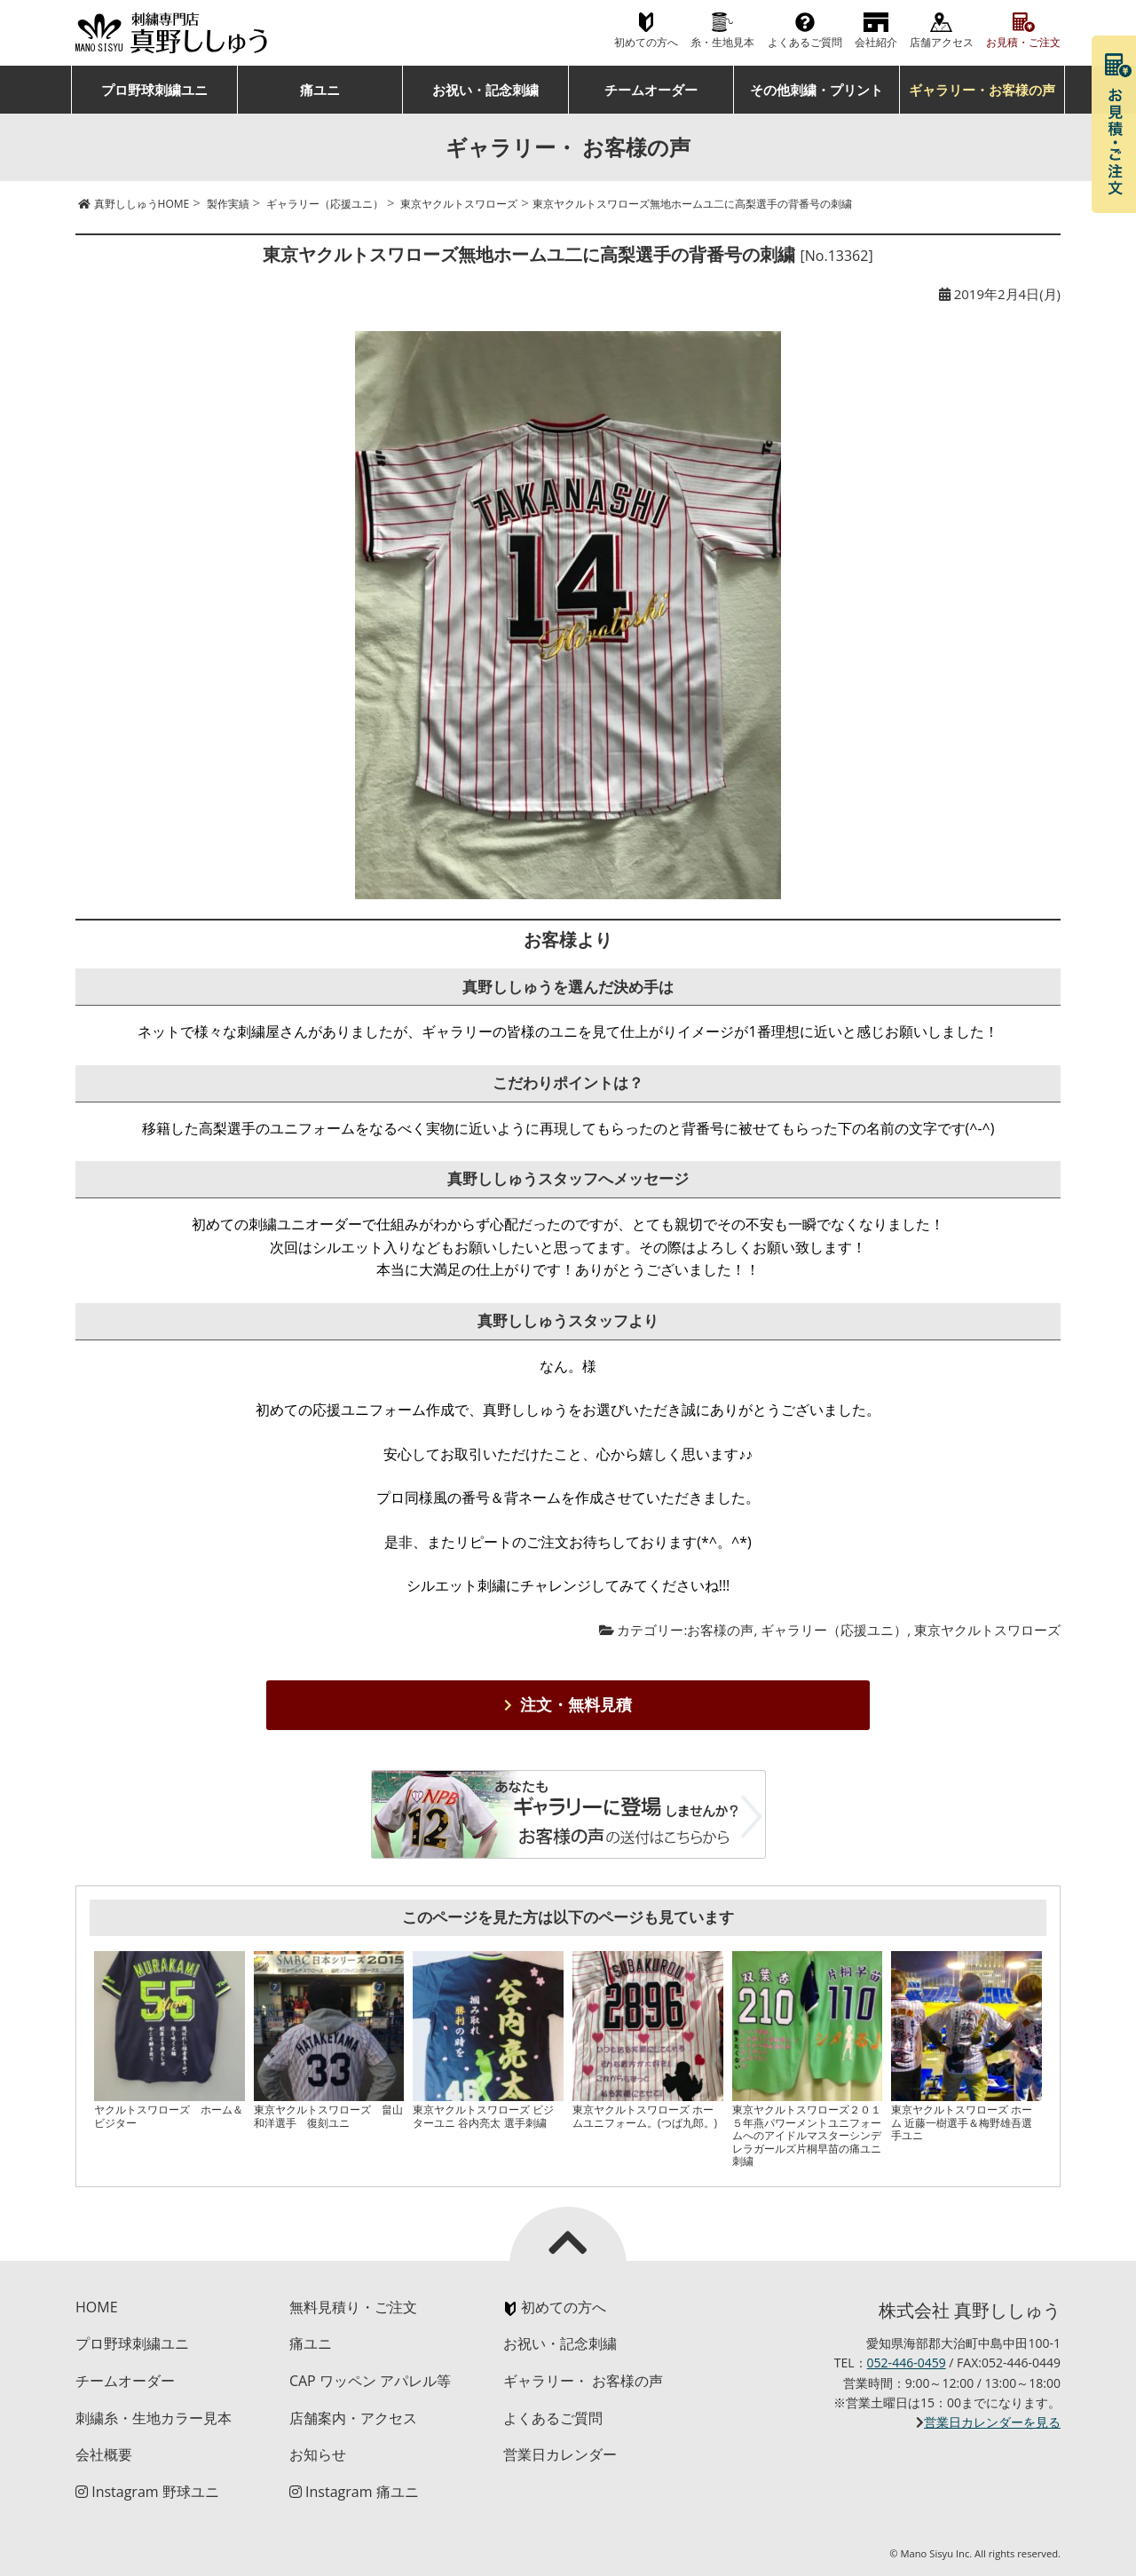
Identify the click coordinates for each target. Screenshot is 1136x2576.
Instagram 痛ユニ (354, 2491)
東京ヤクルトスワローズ (987, 1630)
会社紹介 (876, 42)
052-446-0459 (906, 2362)
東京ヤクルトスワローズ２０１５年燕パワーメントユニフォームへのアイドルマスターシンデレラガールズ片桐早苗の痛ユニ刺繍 (806, 2135)
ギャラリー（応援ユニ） (834, 1630)
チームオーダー (651, 90)
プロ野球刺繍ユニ (154, 90)
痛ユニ (320, 90)
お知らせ (317, 2454)
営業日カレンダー (560, 2454)
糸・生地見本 (722, 42)
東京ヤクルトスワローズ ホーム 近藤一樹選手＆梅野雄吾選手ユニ (961, 2122)
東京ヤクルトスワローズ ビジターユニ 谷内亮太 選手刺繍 (483, 2116)
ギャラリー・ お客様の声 (583, 2380)
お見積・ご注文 (1023, 42)
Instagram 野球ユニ (147, 2491)
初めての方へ (646, 42)
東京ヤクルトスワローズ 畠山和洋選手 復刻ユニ (328, 2116)
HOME (96, 2307)
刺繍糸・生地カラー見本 (153, 2418)
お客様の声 (720, 1630)
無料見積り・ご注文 (353, 2307)
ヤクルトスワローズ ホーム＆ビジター (168, 2116)
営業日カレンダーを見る (992, 2422)
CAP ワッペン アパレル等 (370, 2380)
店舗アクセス (942, 42)
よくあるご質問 (805, 42)
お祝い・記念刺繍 (485, 90)
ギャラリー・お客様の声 (982, 90)
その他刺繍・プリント (816, 90)
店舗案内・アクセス (353, 2418)
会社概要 (103, 2454)
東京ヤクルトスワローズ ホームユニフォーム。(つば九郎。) (644, 2116)
